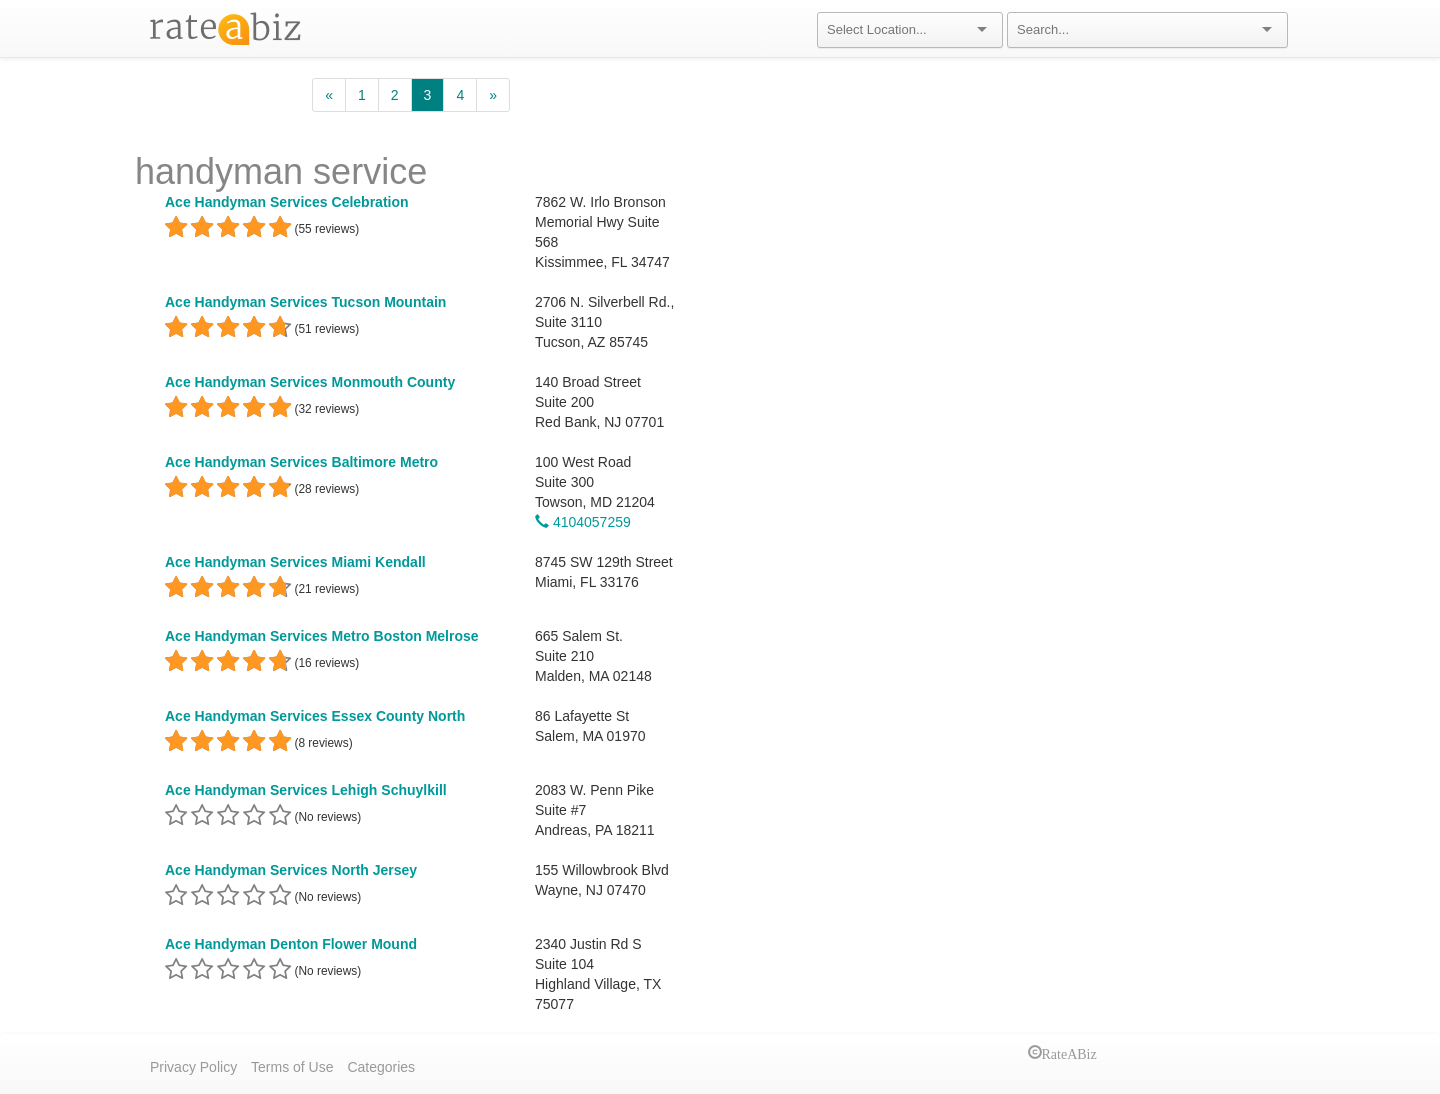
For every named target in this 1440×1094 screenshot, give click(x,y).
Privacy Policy (193, 1067)
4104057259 (583, 522)
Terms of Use (292, 1067)
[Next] (493, 95)
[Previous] (329, 95)
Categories (381, 1067)
